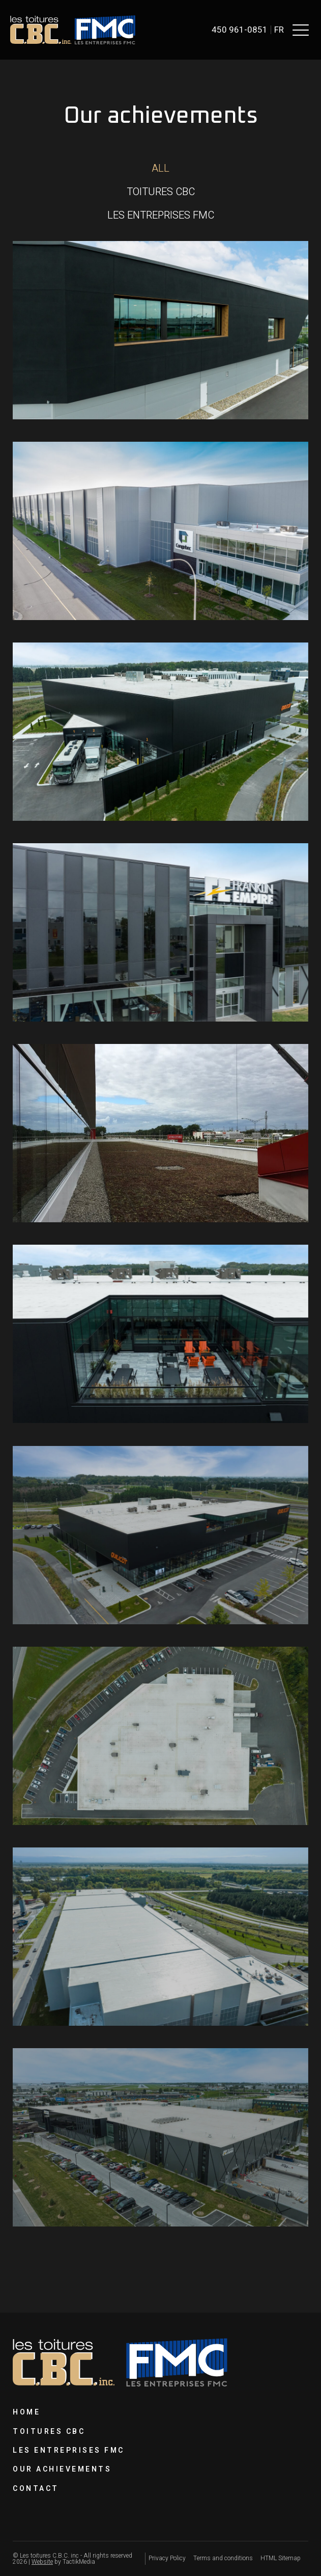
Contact (36, 2488)
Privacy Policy (167, 2558)
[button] (300, 29)
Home (26, 2412)
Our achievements (62, 2469)
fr (279, 29)
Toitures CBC (49, 2431)
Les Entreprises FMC (69, 2450)
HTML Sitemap (280, 2558)
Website (42, 2561)
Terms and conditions (223, 2558)
